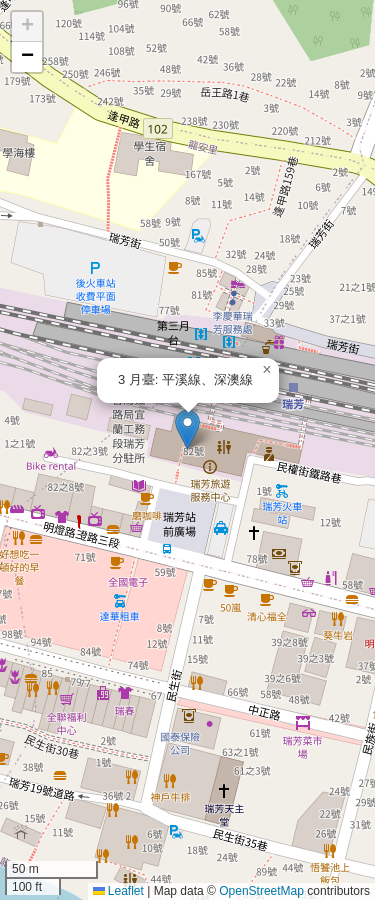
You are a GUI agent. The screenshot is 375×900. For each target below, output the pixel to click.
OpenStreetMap (261, 891)
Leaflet (118, 891)
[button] (187, 429)
